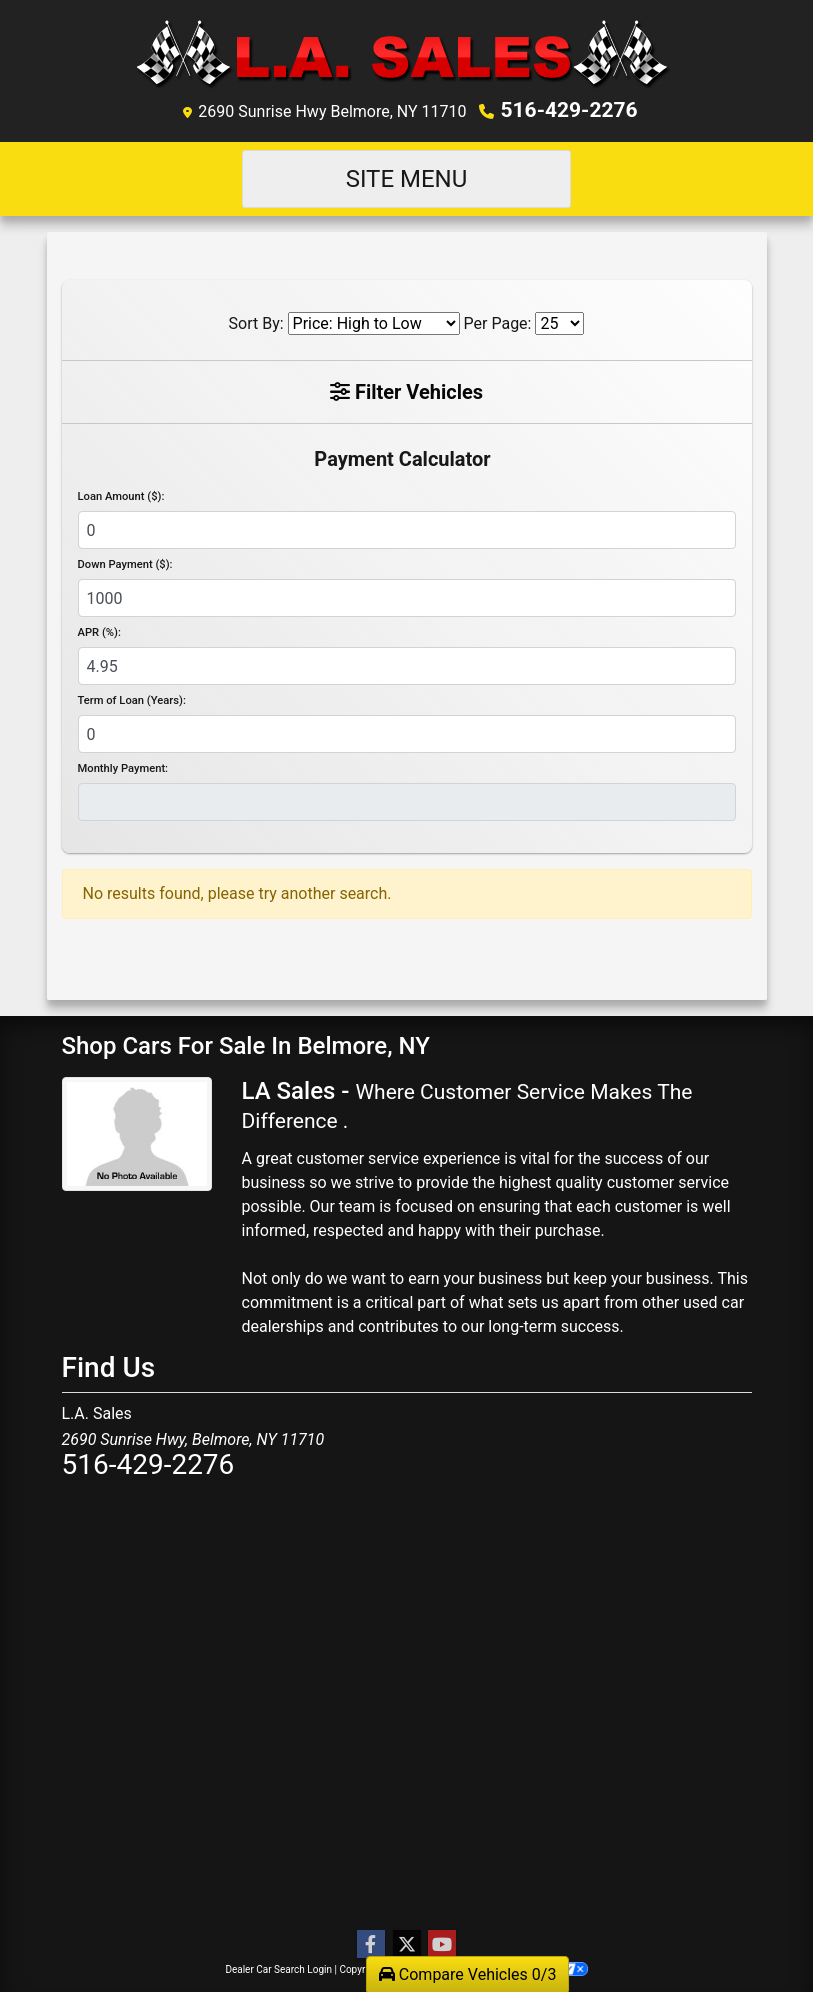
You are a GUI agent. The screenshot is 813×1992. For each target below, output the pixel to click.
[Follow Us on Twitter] (407, 1943)
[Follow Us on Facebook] (371, 1943)
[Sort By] (374, 321)
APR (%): (99, 631)
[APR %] (407, 665)
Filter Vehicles (406, 390)
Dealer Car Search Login (278, 1967)
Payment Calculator (402, 457)
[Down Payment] (407, 597)
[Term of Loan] (407, 733)
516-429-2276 (569, 109)
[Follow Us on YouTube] (442, 1943)
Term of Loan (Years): (132, 699)
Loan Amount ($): (121, 495)
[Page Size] (559, 321)
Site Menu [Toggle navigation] (407, 177)
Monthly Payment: (123, 767)
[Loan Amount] (407, 529)
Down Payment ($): (125, 563)
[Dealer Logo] (406, 53)
